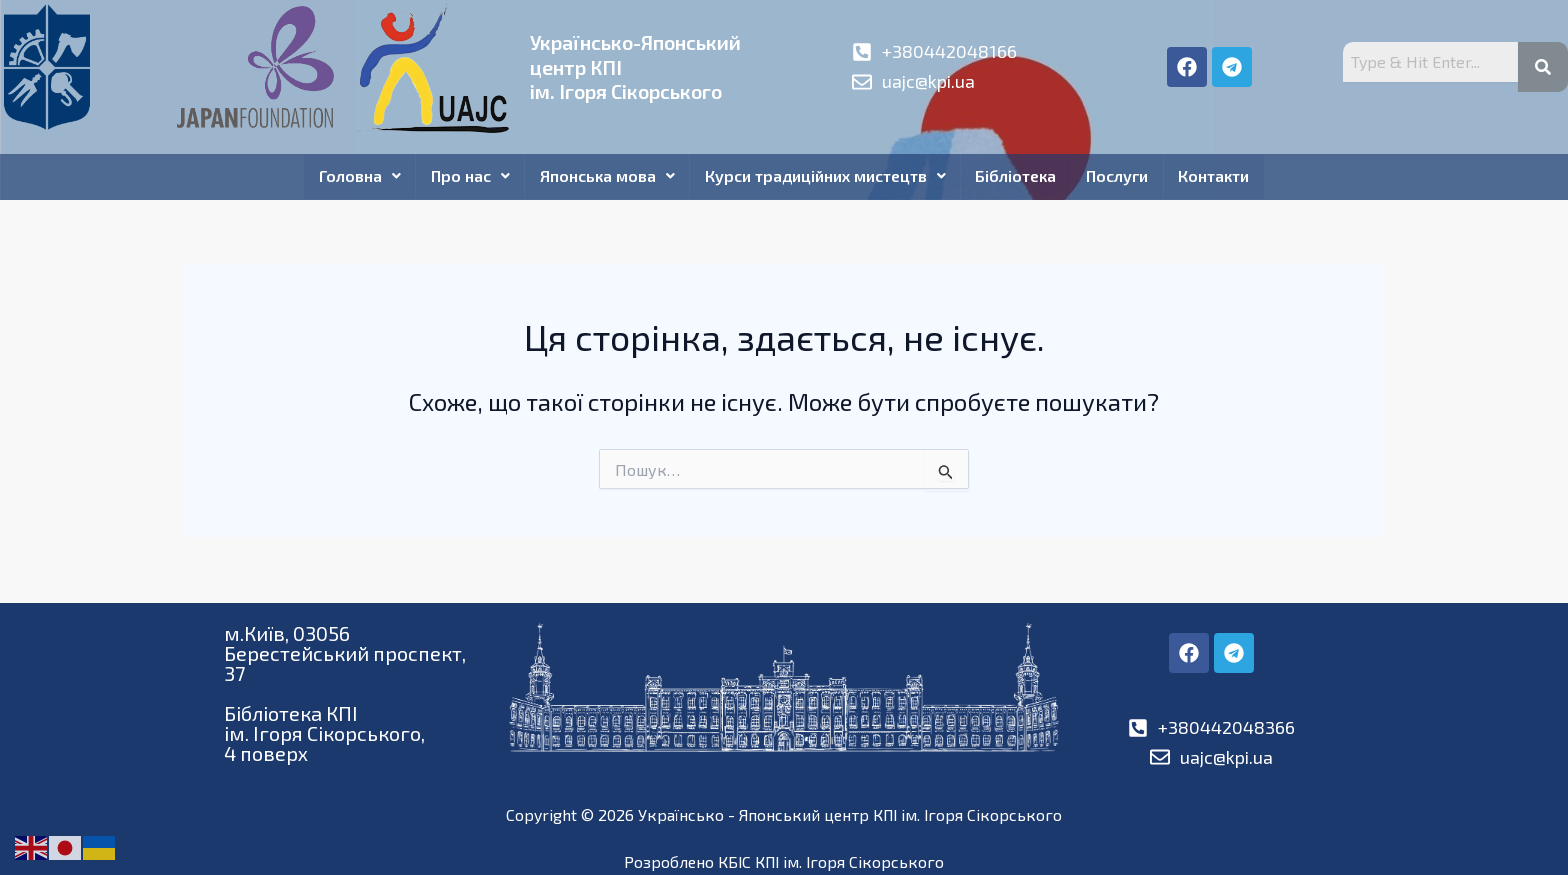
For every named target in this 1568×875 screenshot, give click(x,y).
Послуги (1120, 176)
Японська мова (606, 176)
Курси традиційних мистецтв (825, 176)
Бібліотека (1017, 176)
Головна (357, 176)
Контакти (1217, 176)
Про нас (468, 176)
